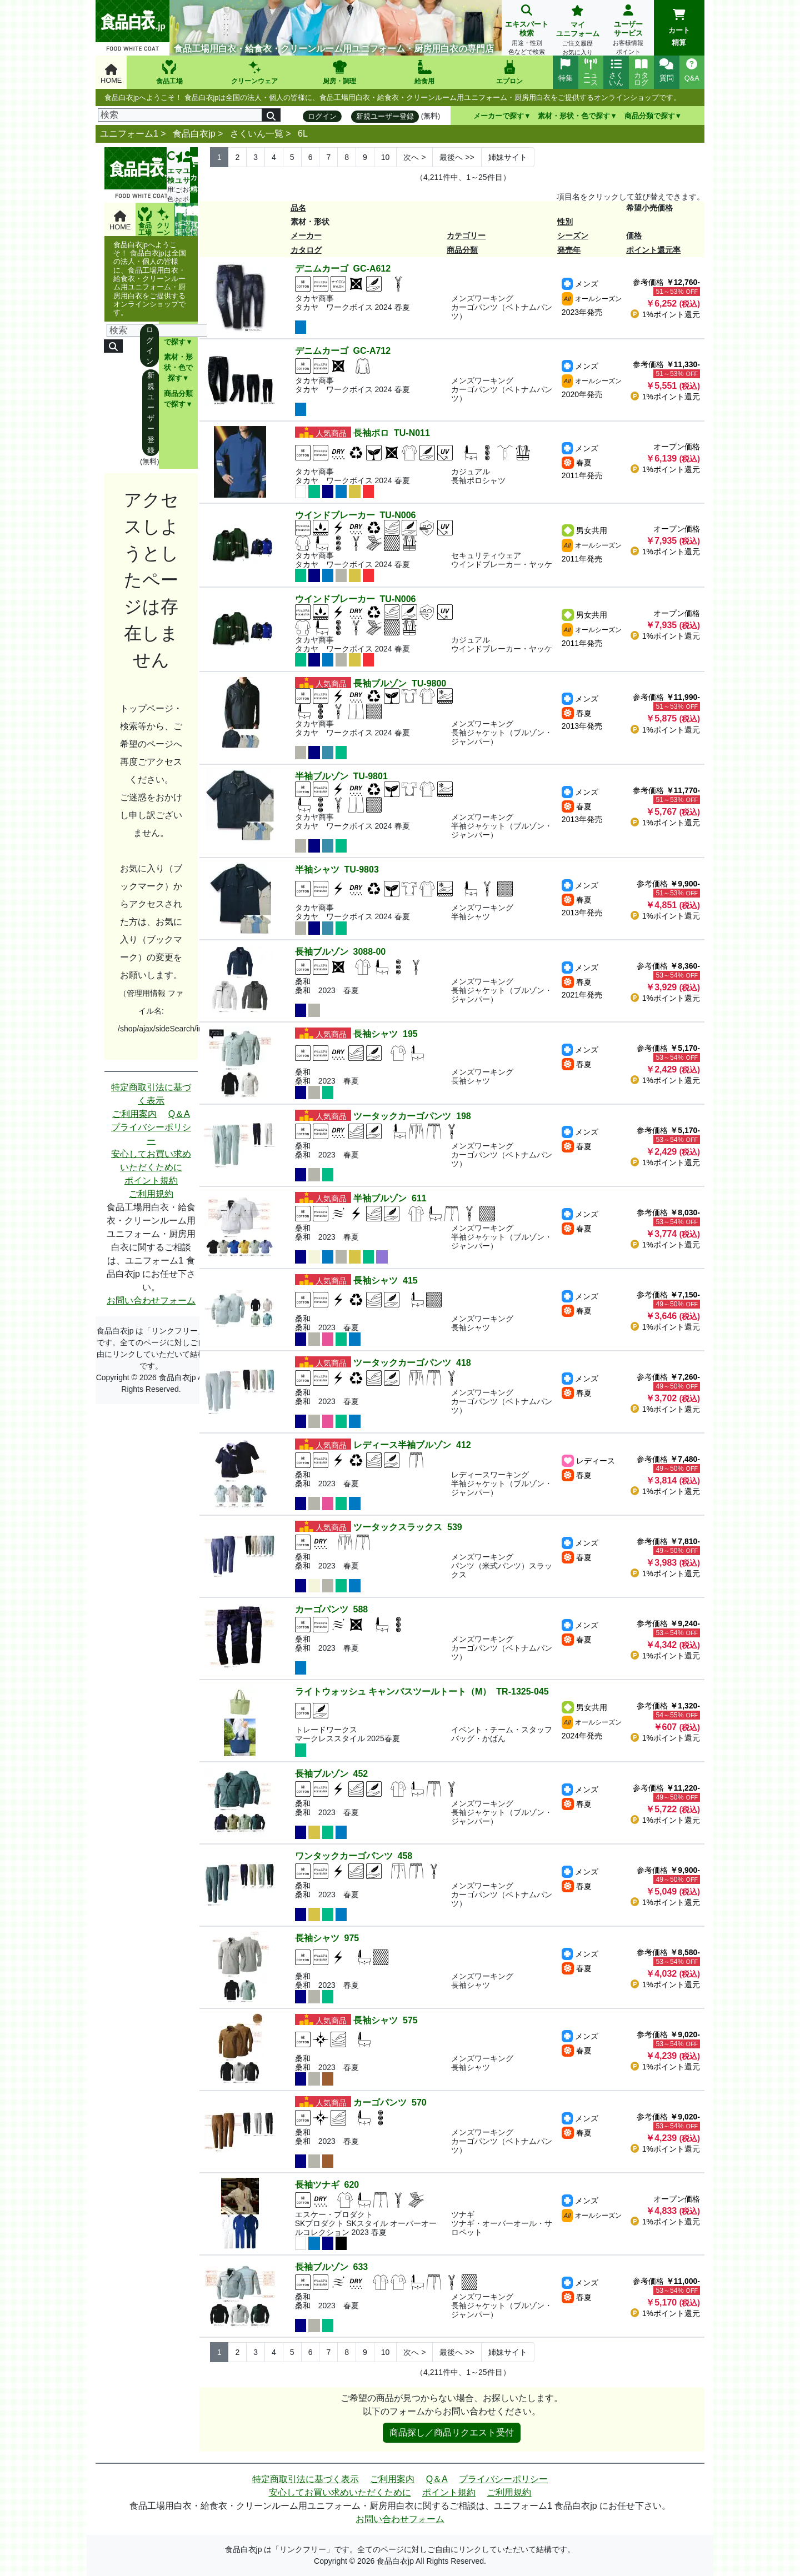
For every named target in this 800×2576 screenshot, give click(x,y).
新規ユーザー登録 (385, 116)
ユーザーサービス (628, 30)
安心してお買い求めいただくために (151, 1160)
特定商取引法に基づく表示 (151, 1093)
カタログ (306, 249)
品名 (298, 207)
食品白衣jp (194, 133)
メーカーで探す (498, 116)
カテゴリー (466, 235)
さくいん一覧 (256, 133)
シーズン (572, 235)
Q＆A (179, 1114)
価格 (634, 235)
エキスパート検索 (527, 30)
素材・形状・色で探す (574, 116)
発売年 (569, 249)
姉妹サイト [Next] (507, 157)
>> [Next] (456, 157)
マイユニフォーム (577, 31)
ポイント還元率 (653, 249)
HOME (111, 74)
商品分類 (462, 249)
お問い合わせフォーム (151, 1300)
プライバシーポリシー (151, 1133)
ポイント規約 (151, 1180)
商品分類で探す (649, 116)
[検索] (180, 115)
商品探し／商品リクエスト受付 (451, 2432)
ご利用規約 (151, 1194)
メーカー (306, 235)
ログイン (322, 116)
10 (385, 157)
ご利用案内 (134, 1114)
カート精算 (679, 28)
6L (303, 133)
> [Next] (414, 157)
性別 (565, 221)
